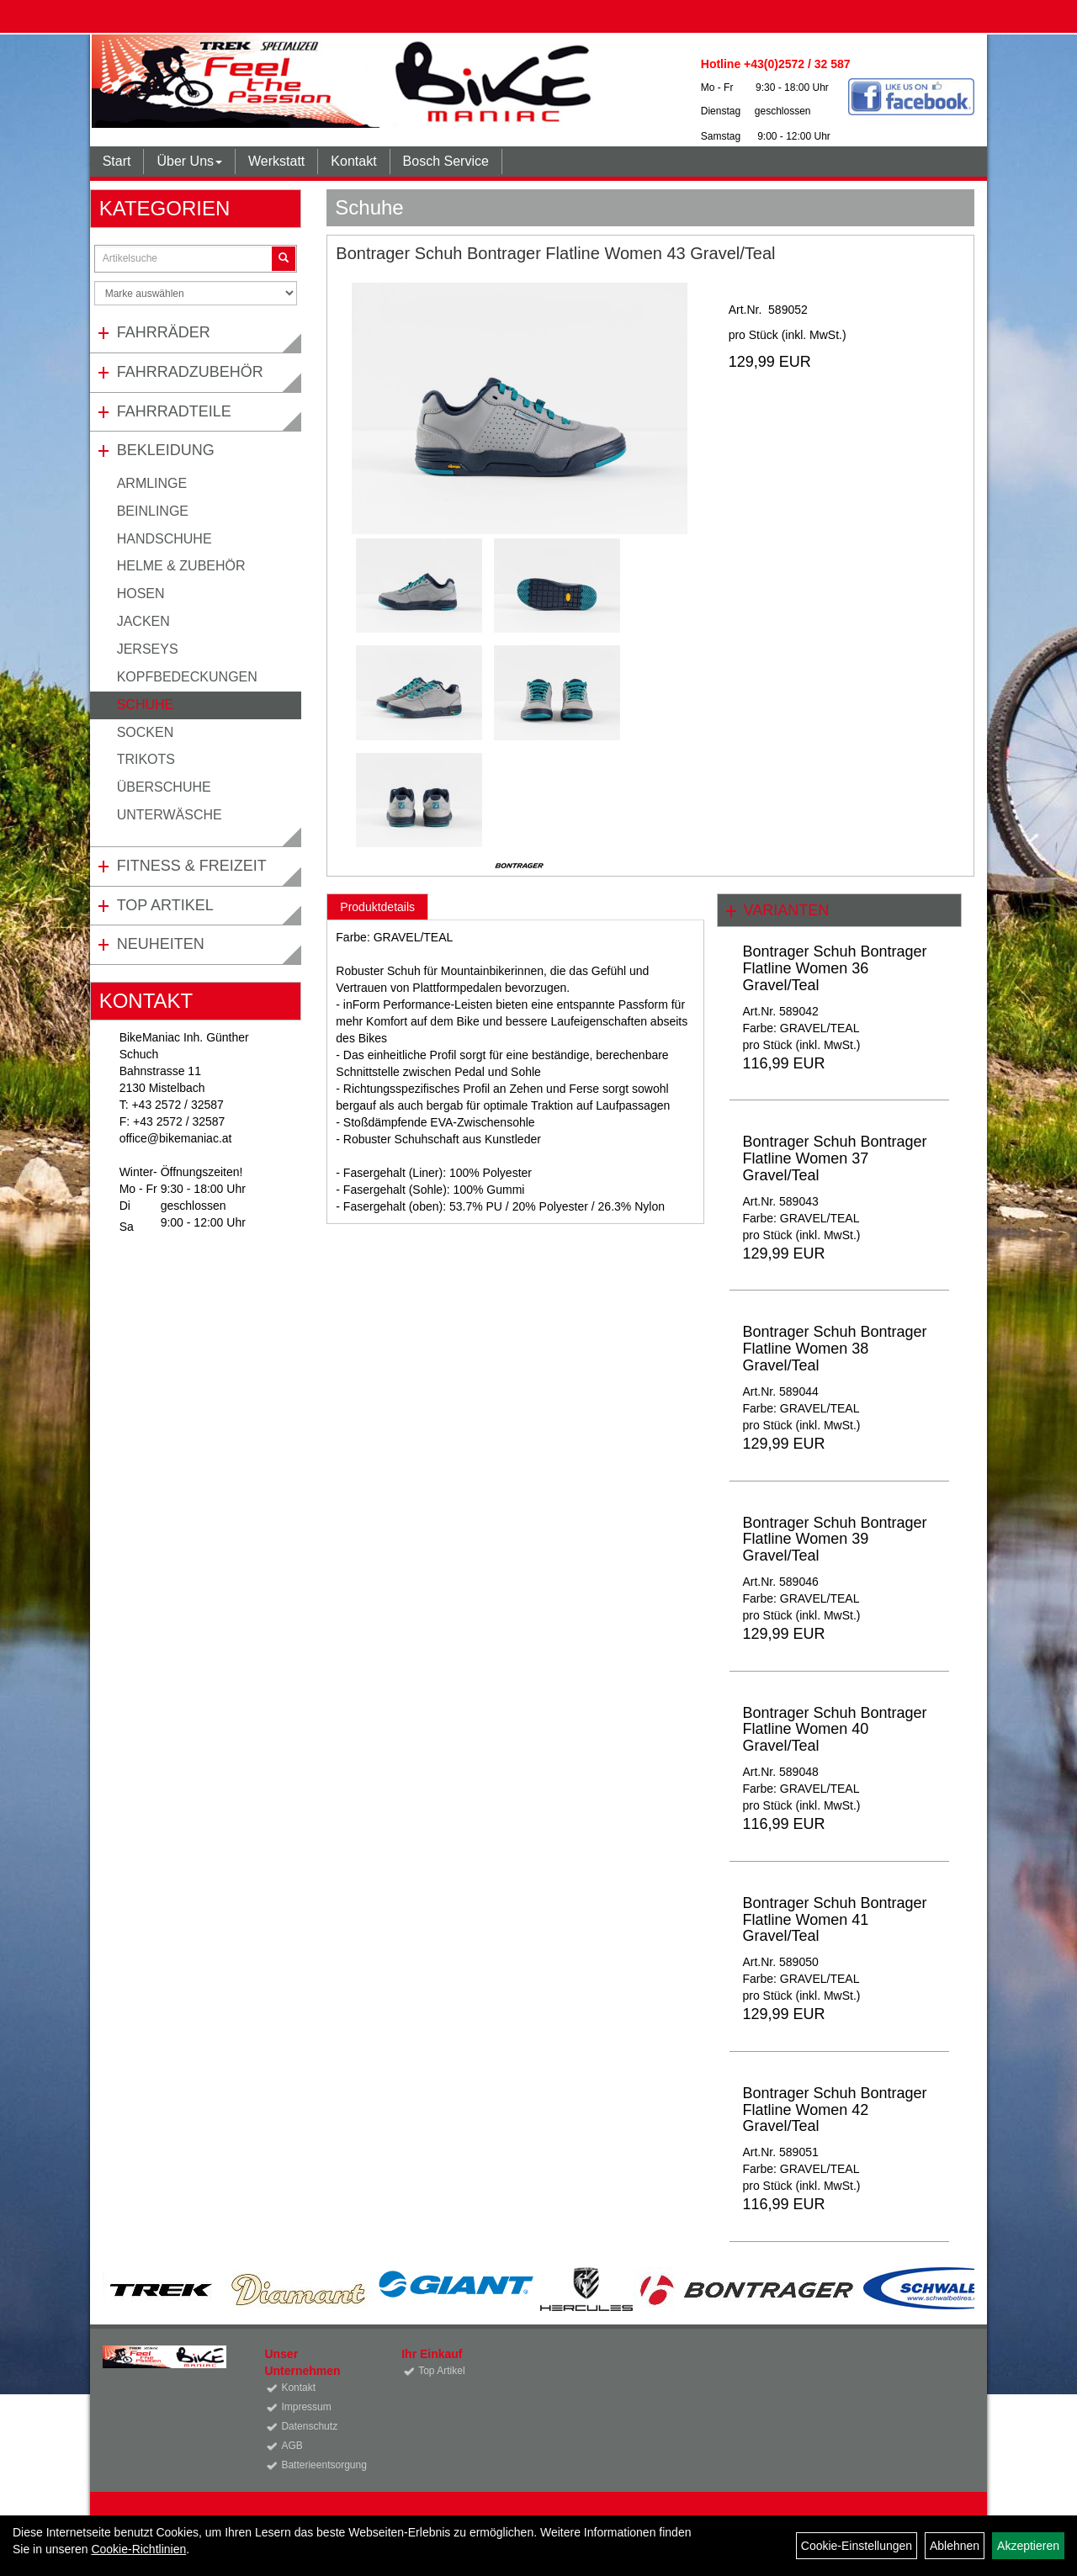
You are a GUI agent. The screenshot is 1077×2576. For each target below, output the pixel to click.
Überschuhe (164, 787)
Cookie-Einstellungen (856, 2545)
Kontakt (353, 161)
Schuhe (145, 704)
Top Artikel (165, 905)
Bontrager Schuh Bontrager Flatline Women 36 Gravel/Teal (834, 968)
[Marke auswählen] (196, 293)
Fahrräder (163, 332)
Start (117, 161)
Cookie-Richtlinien (138, 2549)
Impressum (306, 2407)
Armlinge (152, 483)
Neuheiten (160, 944)
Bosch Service (446, 161)
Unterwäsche (169, 815)
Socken (145, 732)
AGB (291, 2445)
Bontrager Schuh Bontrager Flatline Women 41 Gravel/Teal (834, 1920)
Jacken (143, 621)
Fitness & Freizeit (192, 865)
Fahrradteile (174, 411)
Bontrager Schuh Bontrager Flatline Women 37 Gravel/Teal (834, 1158)
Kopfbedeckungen (187, 677)
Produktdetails (377, 907)
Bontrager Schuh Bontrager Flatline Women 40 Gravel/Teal (834, 1729)
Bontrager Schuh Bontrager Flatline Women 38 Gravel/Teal (834, 1348)
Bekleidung (166, 450)
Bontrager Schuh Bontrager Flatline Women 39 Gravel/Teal (834, 1539)
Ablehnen (954, 2545)
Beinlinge (152, 511)
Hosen (141, 593)
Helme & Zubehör (181, 566)
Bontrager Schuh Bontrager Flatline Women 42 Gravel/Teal (834, 2110)
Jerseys (147, 649)
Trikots (146, 759)
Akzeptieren (1028, 2545)
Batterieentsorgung (322, 2465)
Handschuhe (164, 539)
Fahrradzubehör (190, 371)
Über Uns (189, 161)
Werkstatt (276, 161)
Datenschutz (309, 2426)
